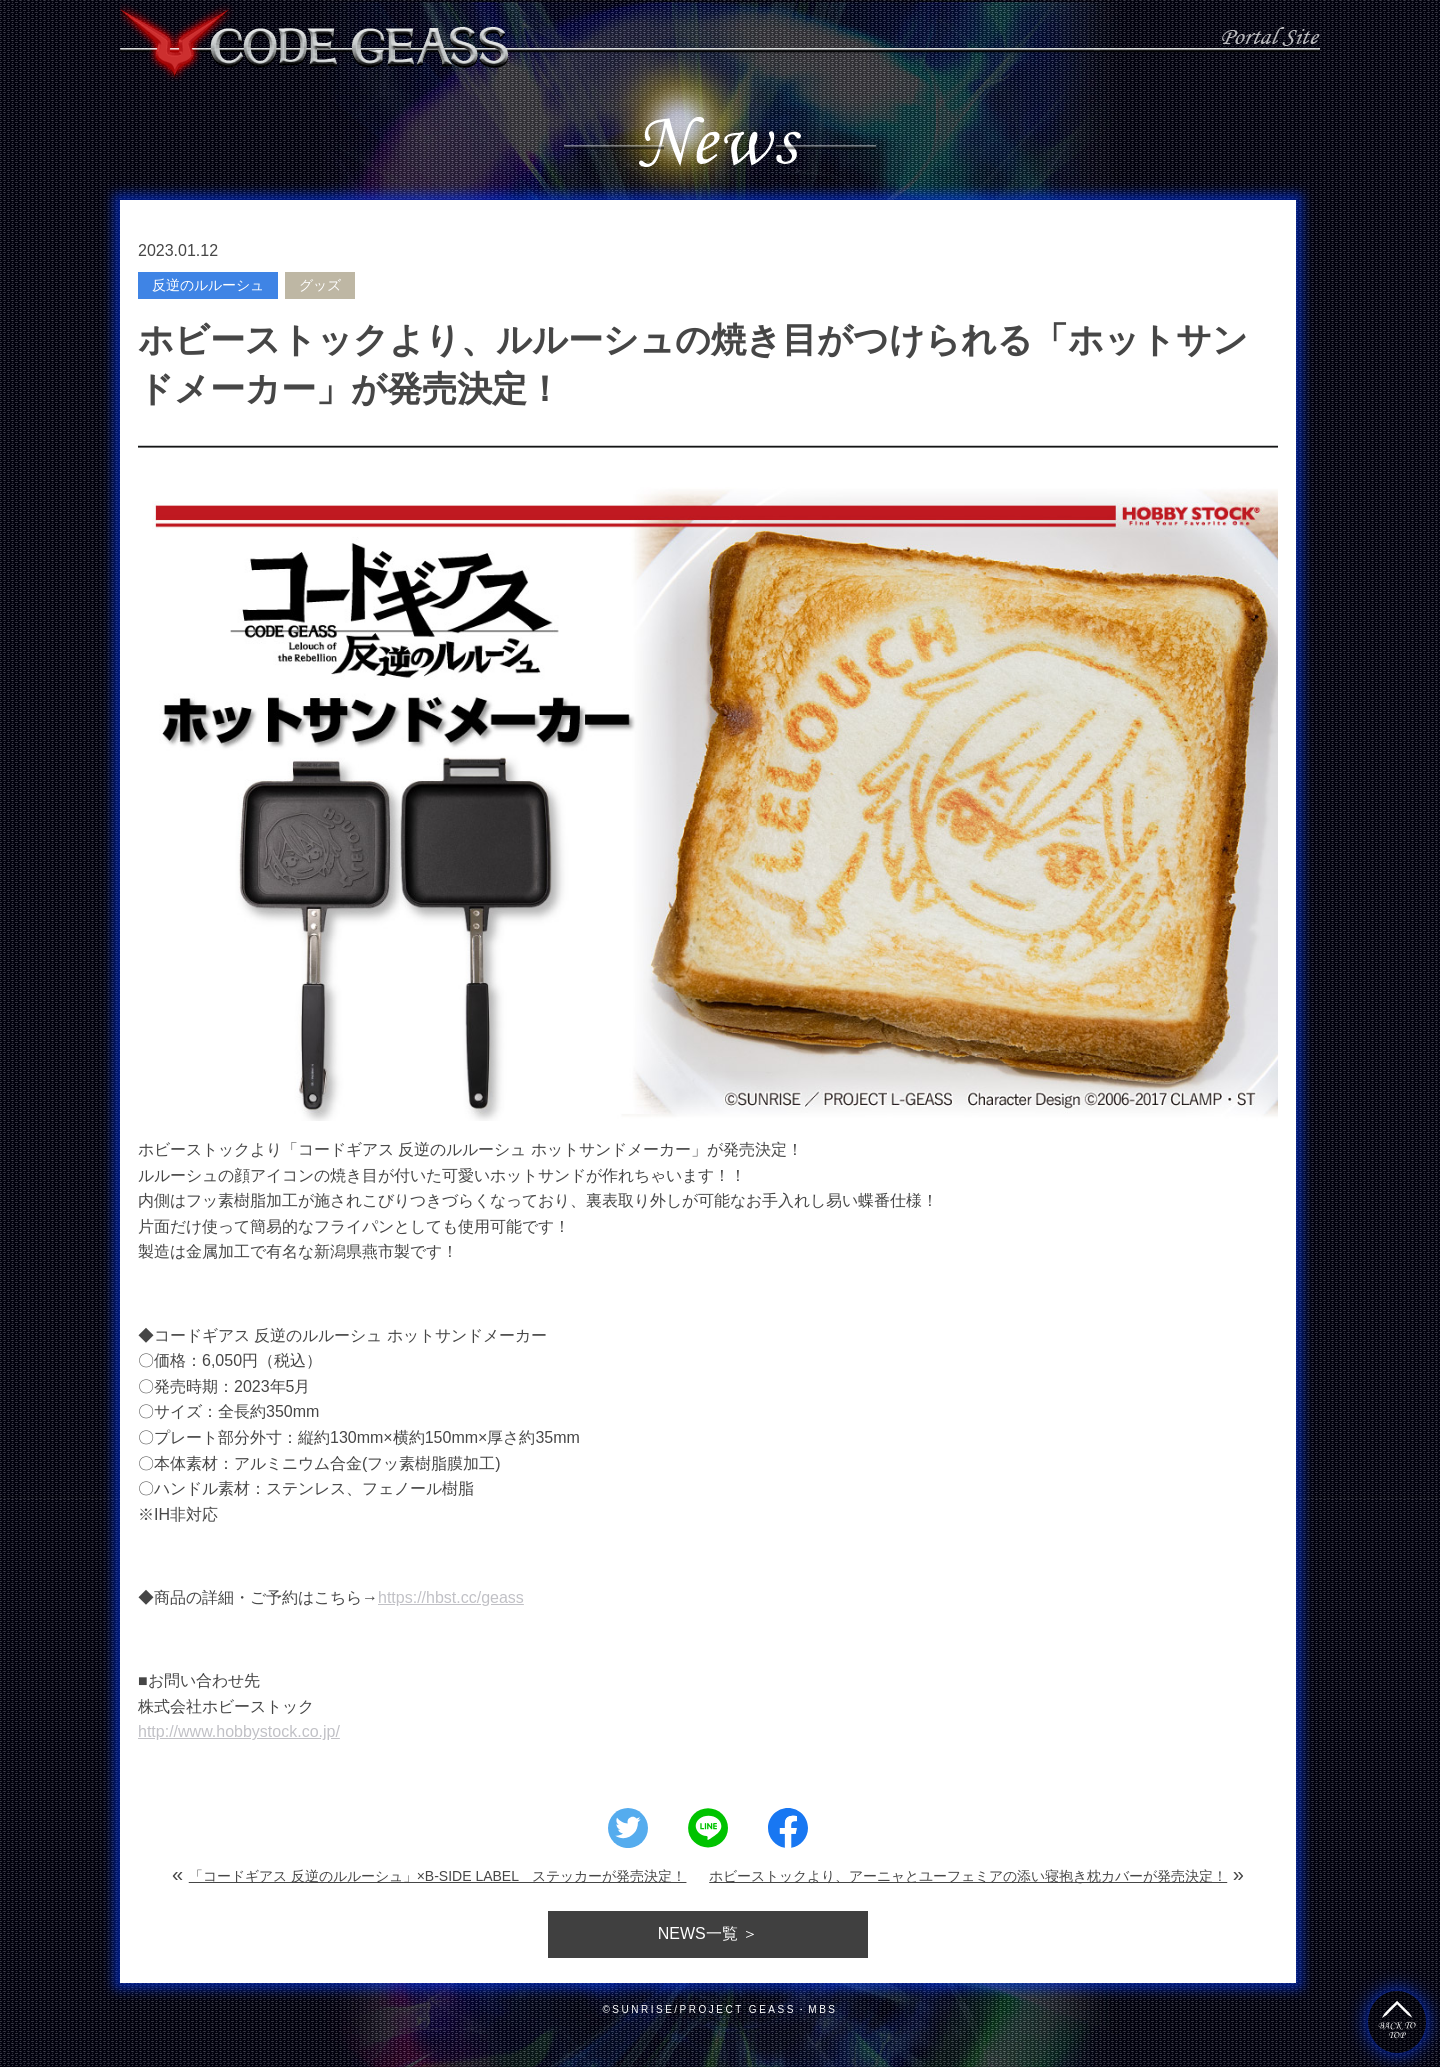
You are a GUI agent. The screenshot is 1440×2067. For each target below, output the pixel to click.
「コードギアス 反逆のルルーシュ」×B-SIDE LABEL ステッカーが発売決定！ (438, 1876)
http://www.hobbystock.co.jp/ (239, 1731)
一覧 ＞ (708, 1933)
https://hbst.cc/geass (451, 1597)
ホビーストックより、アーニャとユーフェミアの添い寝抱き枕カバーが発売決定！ (968, 1876)
